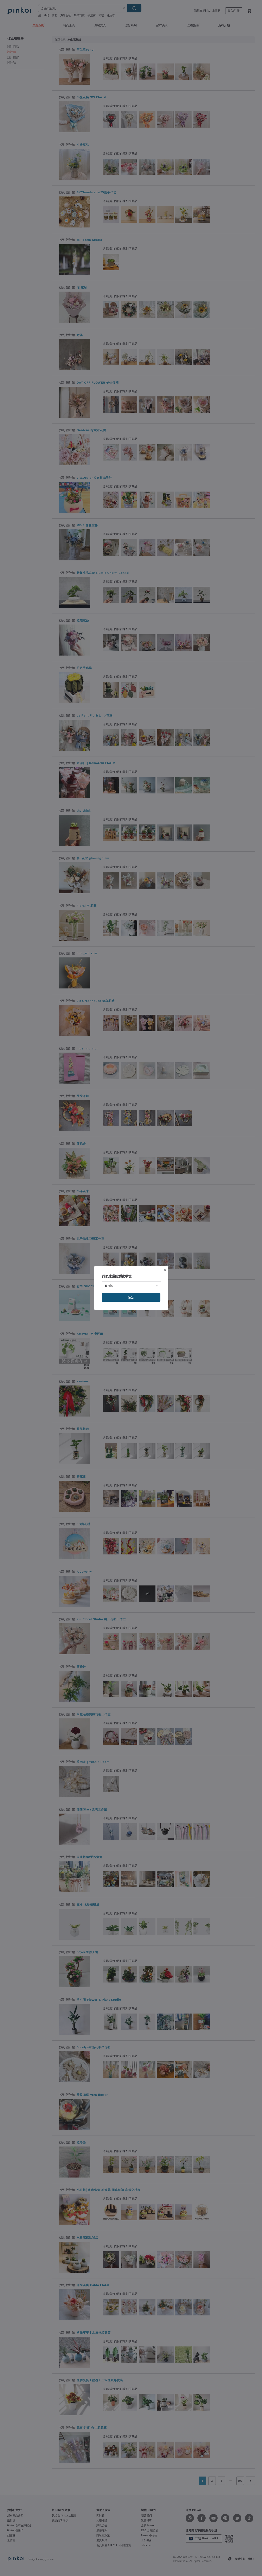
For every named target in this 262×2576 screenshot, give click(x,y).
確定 (131, 1297)
